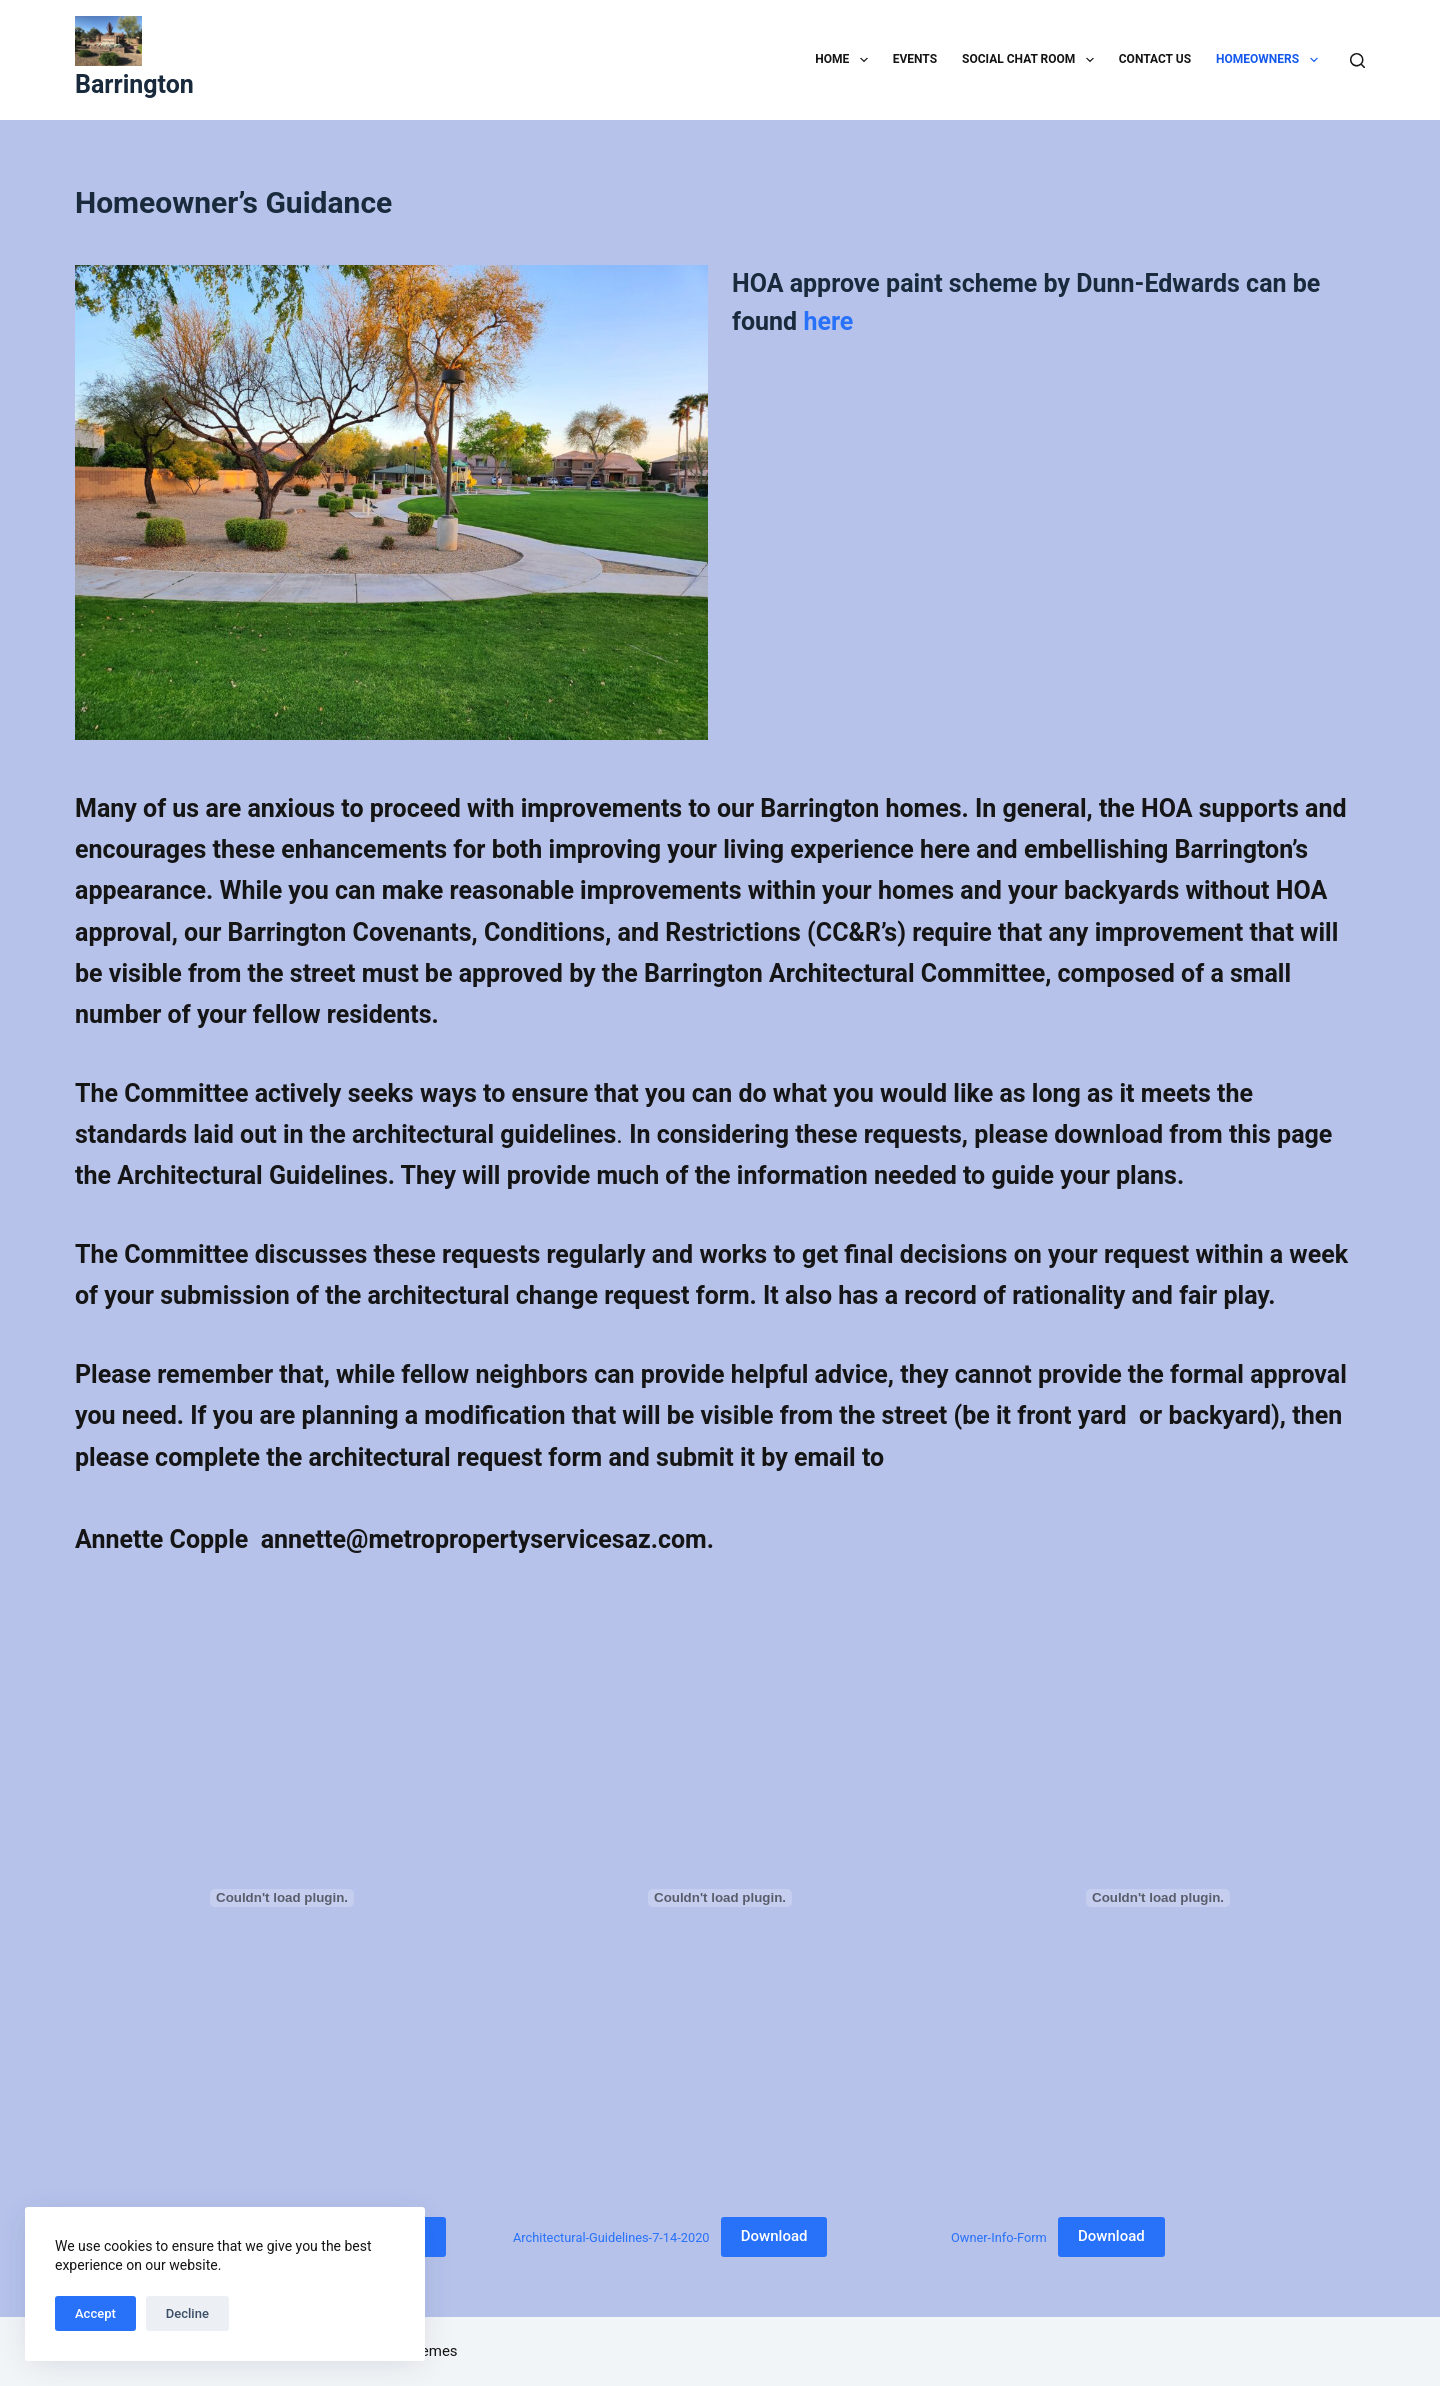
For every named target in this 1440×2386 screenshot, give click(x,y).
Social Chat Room (1032, 60)
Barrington (134, 84)
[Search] (1357, 60)
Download (774, 2236)
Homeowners (1270, 60)
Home (845, 60)
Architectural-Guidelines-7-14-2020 (611, 2236)
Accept (95, 2313)
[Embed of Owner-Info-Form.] (1158, 1898)
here (828, 321)
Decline (187, 2313)
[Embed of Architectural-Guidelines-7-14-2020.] (720, 1898)
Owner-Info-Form (999, 2236)
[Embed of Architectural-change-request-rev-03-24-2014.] (282, 1898)
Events (915, 59)
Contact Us (1155, 59)
